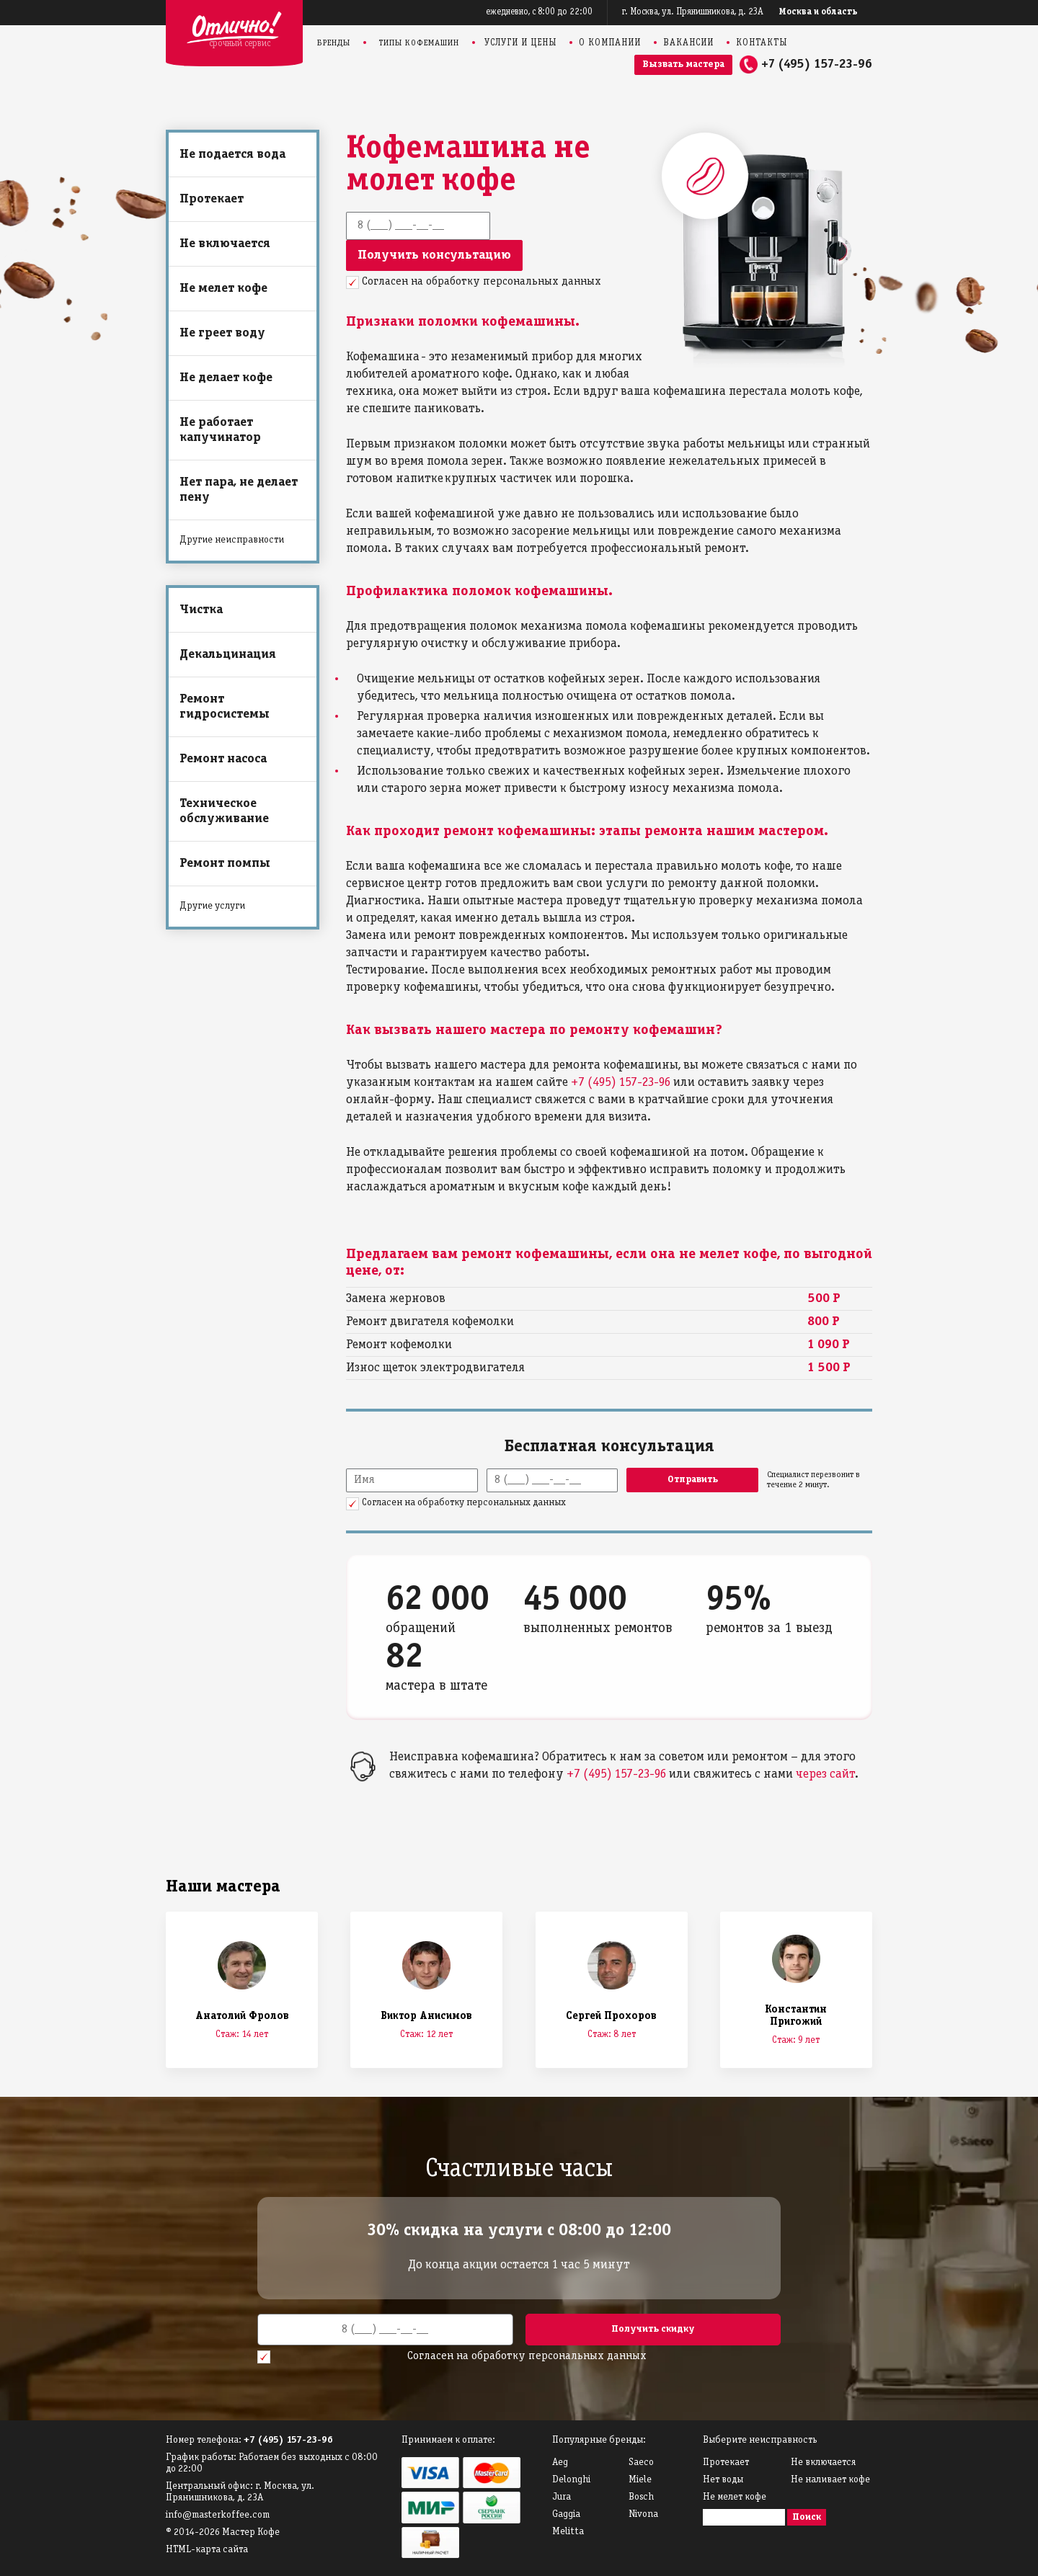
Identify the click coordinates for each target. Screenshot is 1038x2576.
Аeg (560, 2462)
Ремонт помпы (224, 863)
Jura (561, 2497)
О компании (610, 43)
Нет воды (723, 2479)
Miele (640, 2479)
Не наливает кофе (830, 2479)
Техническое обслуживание (224, 811)
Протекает (211, 199)
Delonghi (571, 2479)
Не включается (224, 244)
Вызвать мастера (683, 64)
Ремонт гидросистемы (224, 707)
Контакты (761, 43)
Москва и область (818, 12)
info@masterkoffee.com (218, 2515)
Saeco (641, 2462)
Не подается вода (232, 154)
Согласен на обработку (481, 282)
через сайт (825, 1774)
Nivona (643, 2514)
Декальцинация (227, 655)
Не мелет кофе (223, 288)
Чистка (201, 610)
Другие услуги (212, 906)
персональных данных (542, 282)
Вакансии (688, 43)
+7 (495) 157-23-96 (816, 64)
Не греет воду (222, 333)
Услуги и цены (520, 43)
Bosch (641, 2497)
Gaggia (566, 2514)
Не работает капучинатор (220, 430)
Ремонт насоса (223, 759)
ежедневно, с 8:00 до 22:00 (539, 12)
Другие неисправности (231, 540)
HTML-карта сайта (207, 2549)
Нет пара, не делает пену (238, 490)
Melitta (568, 2531)
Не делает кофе (225, 378)
